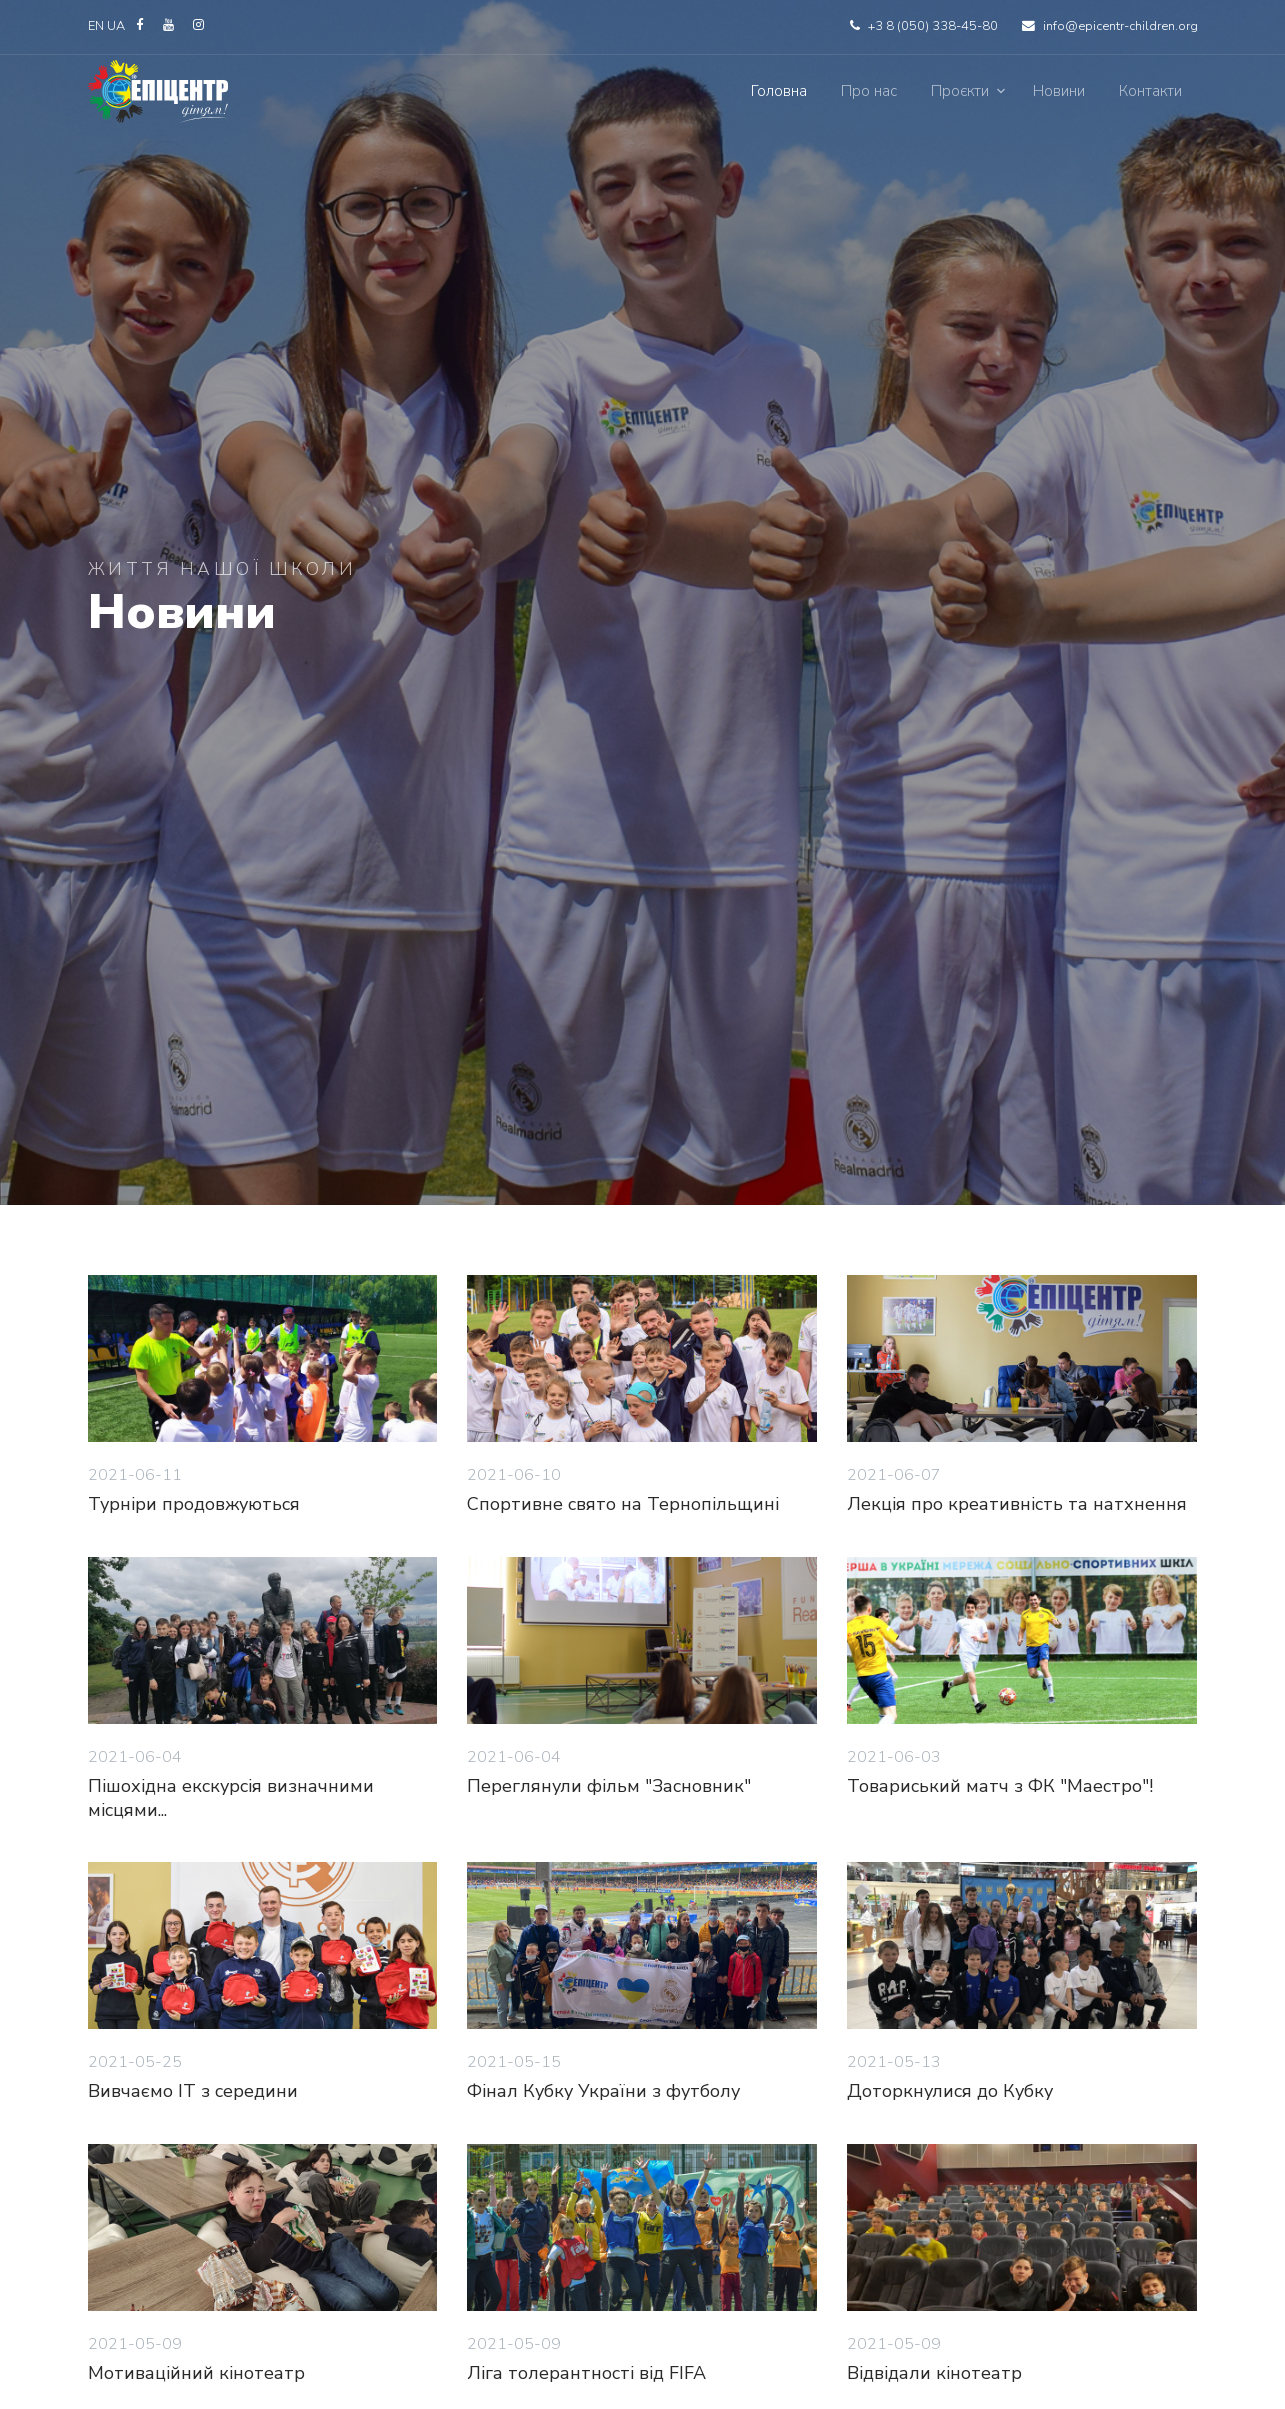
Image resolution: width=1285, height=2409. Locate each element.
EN (96, 26)
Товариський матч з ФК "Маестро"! (1000, 1786)
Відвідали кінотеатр (934, 2373)
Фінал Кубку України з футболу (603, 2091)
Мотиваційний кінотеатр (196, 2373)
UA (117, 26)
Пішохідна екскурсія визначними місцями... (231, 1797)
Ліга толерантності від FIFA (586, 2373)
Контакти (1150, 91)
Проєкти (960, 91)
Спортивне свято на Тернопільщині (623, 1504)
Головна (779, 91)
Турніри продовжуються (194, 1504)
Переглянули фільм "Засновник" (609, 1786)
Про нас (869, 91)
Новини (1059, 91)
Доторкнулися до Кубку (950, 2091)
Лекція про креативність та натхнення (1017, 1504)
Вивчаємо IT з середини (193, 2091)
